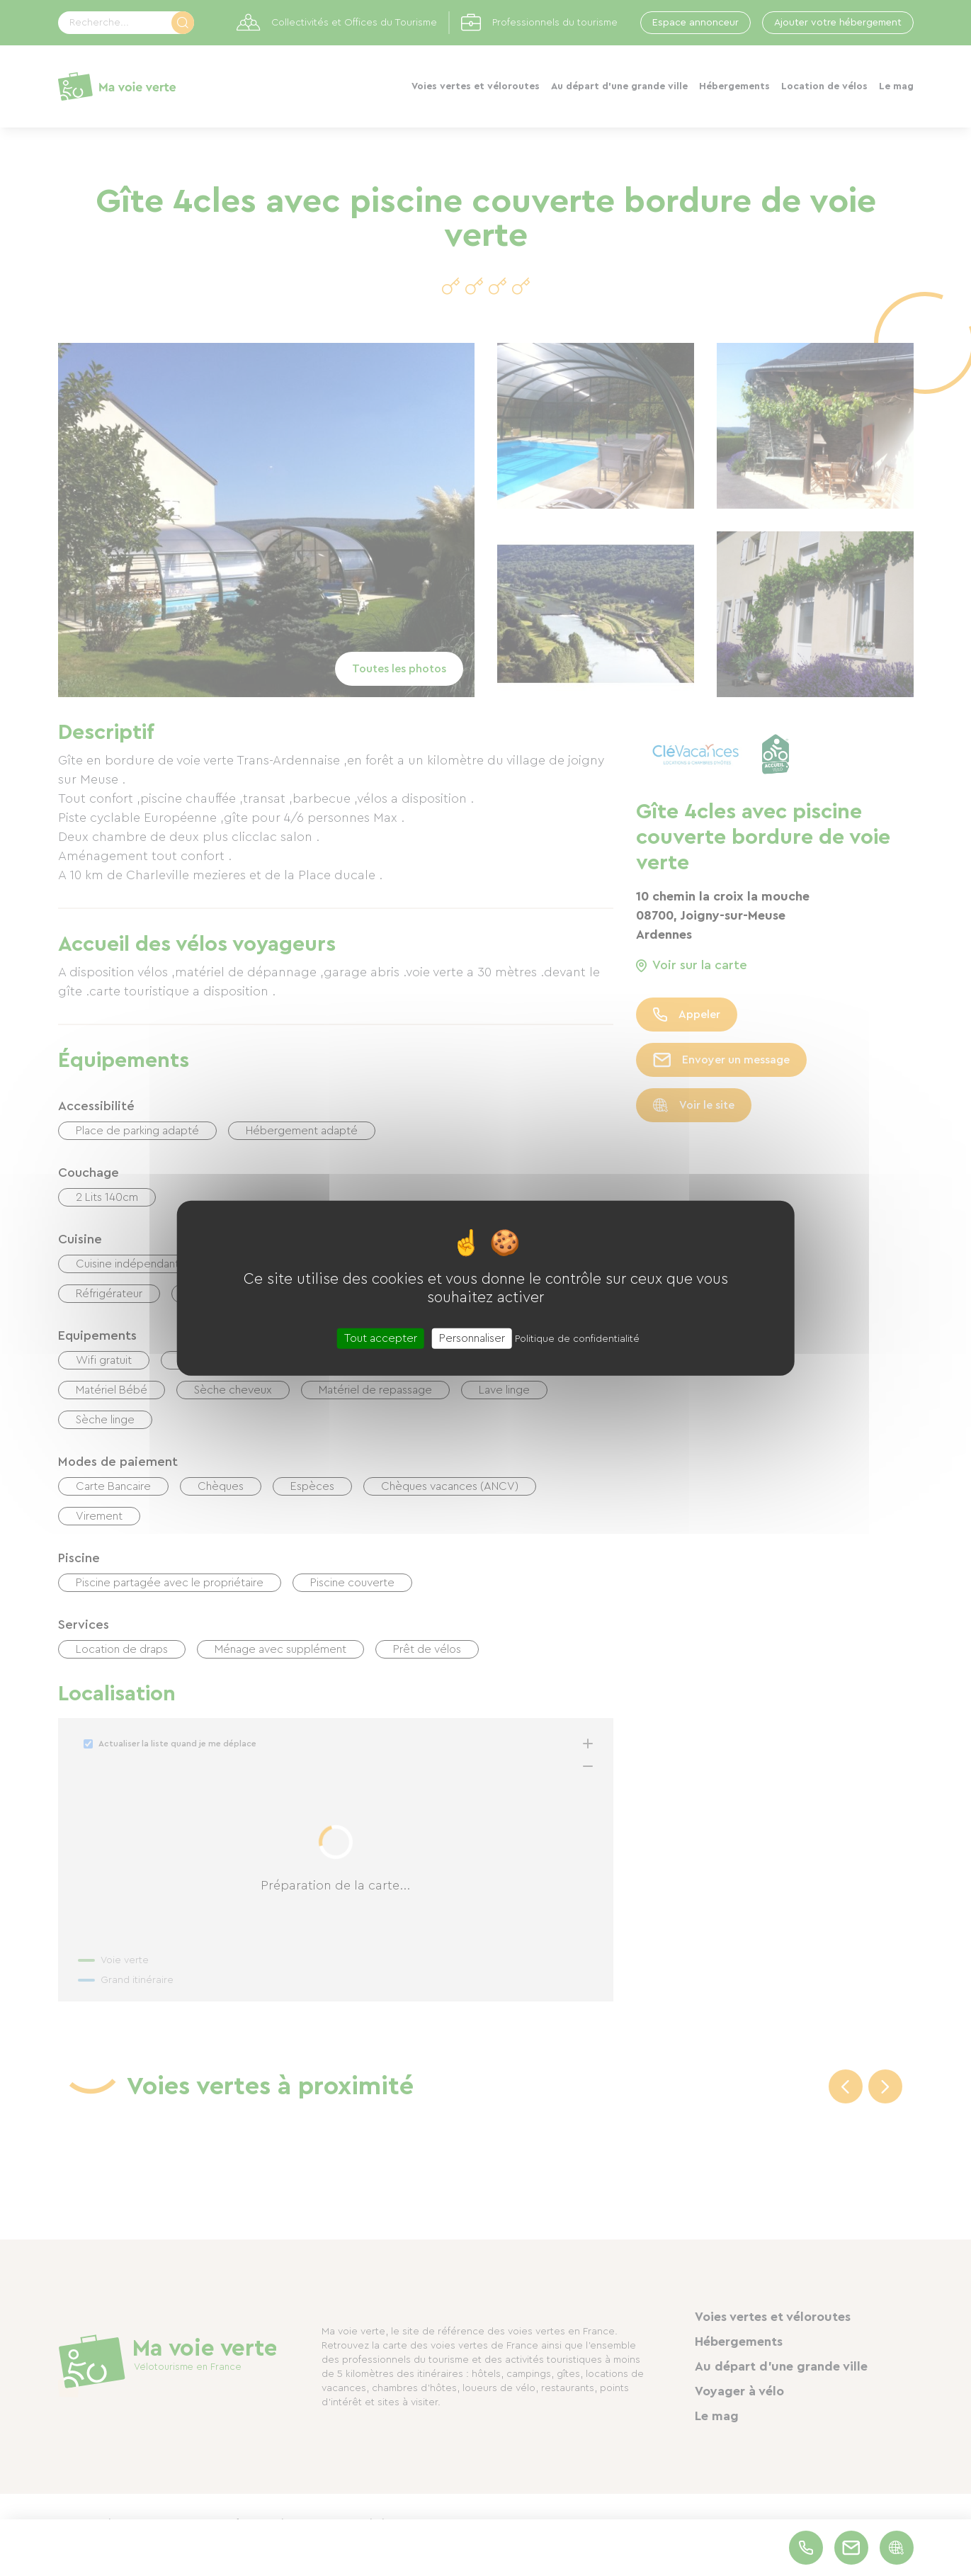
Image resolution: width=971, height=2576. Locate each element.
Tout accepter (380, 1337)
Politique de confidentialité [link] (577, 1338)
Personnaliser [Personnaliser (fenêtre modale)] (472, 1337)
